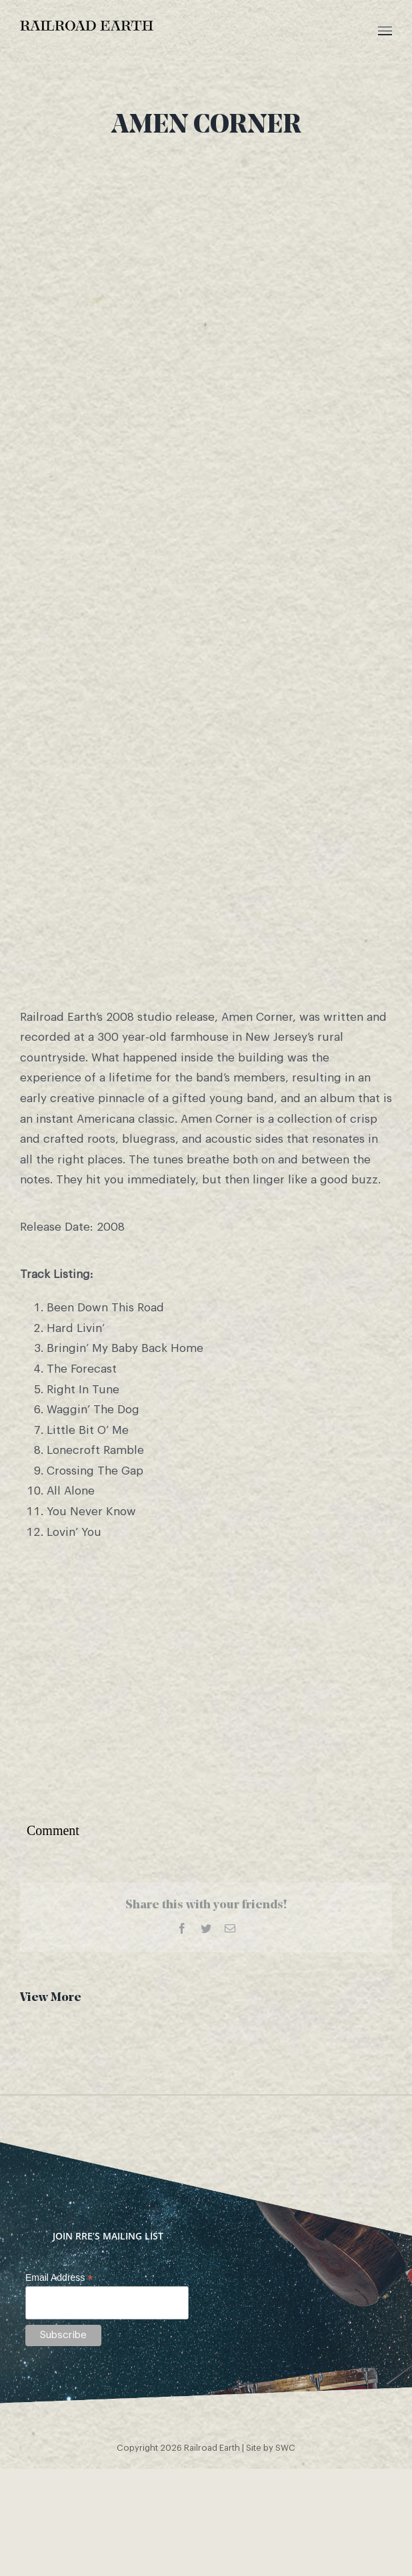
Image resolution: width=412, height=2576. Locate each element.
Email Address (59, 2277)
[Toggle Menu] (385, 31)
